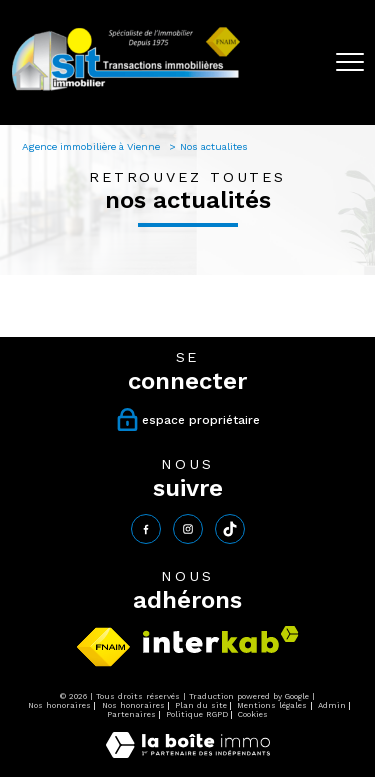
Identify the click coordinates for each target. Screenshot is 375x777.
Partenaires (131, 714)
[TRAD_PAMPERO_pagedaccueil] (126, 90)
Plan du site (201, 705)
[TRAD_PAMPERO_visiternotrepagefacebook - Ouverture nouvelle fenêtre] (146, 529)
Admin (332, 705)
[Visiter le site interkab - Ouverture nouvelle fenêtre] (221, 639)
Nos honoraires (59, 705)
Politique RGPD (197, 714)
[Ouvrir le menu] (350, 62)
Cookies (253, 714)
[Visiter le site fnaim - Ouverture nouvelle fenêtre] (103, 647)
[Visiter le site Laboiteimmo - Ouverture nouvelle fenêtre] (188, 754)
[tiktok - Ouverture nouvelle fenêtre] (230, 529)
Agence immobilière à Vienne (92, 146)
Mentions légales (272, 705)
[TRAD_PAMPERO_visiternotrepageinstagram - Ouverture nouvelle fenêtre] (188, 529)
